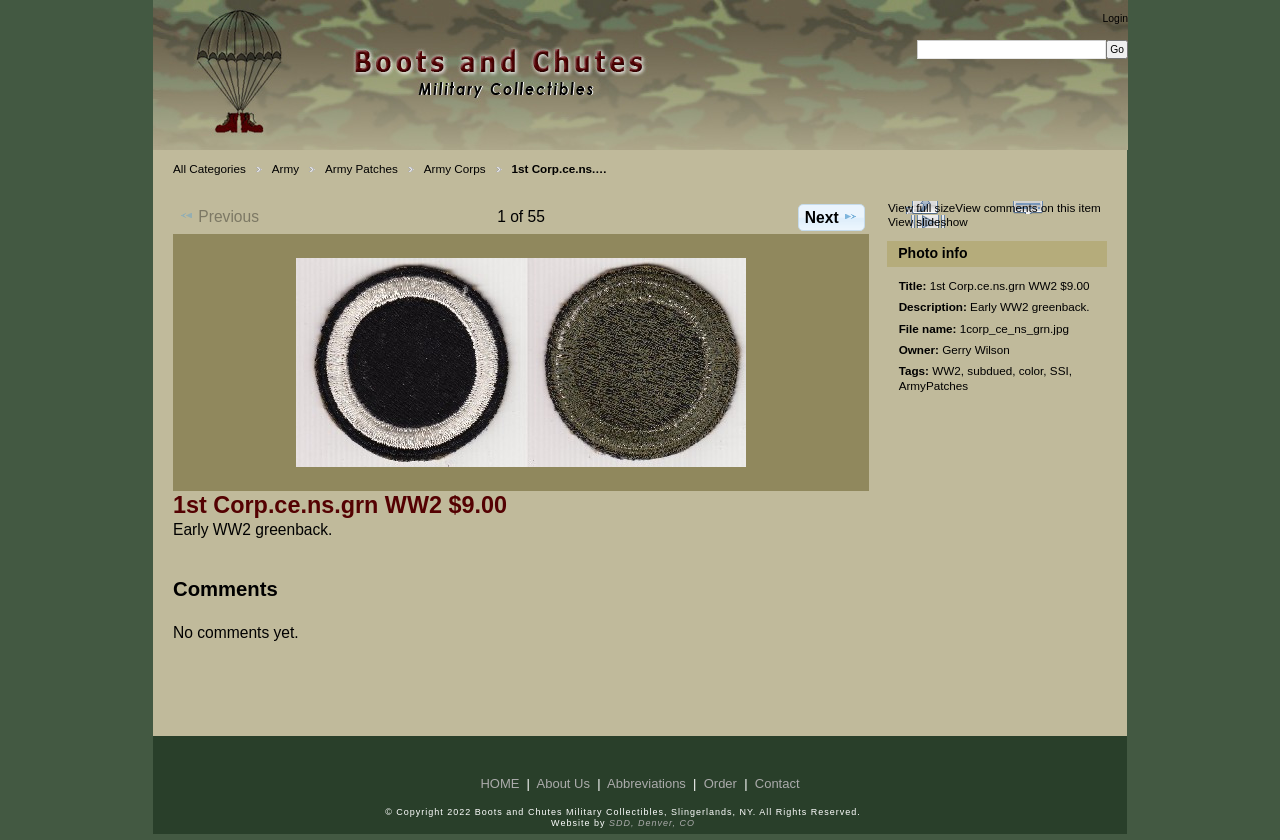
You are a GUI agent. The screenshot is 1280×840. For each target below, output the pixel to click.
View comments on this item (1027, 207)
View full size (921, 207)
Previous (219, 216)
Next (831, 217)
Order (720, 783)
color (1031, 370)
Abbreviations (646, 783)
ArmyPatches (934, 385)
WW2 (946, 370)
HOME (499, 783)
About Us (563, 783)
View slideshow (928, 221)
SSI (1059, 370)
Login (1115, 18)
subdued (989, 370)
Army (285, 168)
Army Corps (455, 168)
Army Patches (361, 168)
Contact (777, 783)
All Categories (209, 168)
